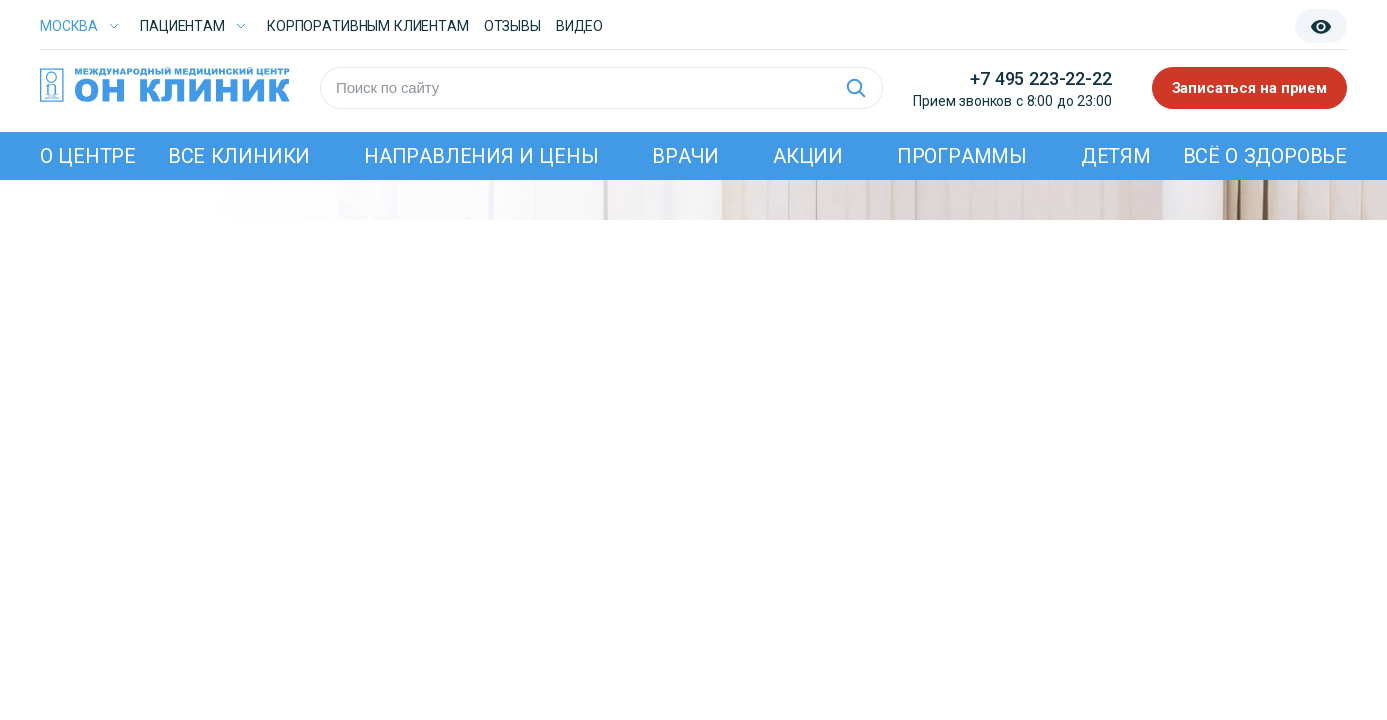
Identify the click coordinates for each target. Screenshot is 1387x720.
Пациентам (182, 26)
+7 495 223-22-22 (1040, 78)
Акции (808, 156)
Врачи (685, 156)
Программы (962, 156)
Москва (69, 26)
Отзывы (512, 26)
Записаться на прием (1250, 88)
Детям (1116, 156)
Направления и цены (481, 156)
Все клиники (239, 156)
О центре (88, 156)
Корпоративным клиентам (368, 26)
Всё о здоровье (1265, 156)
